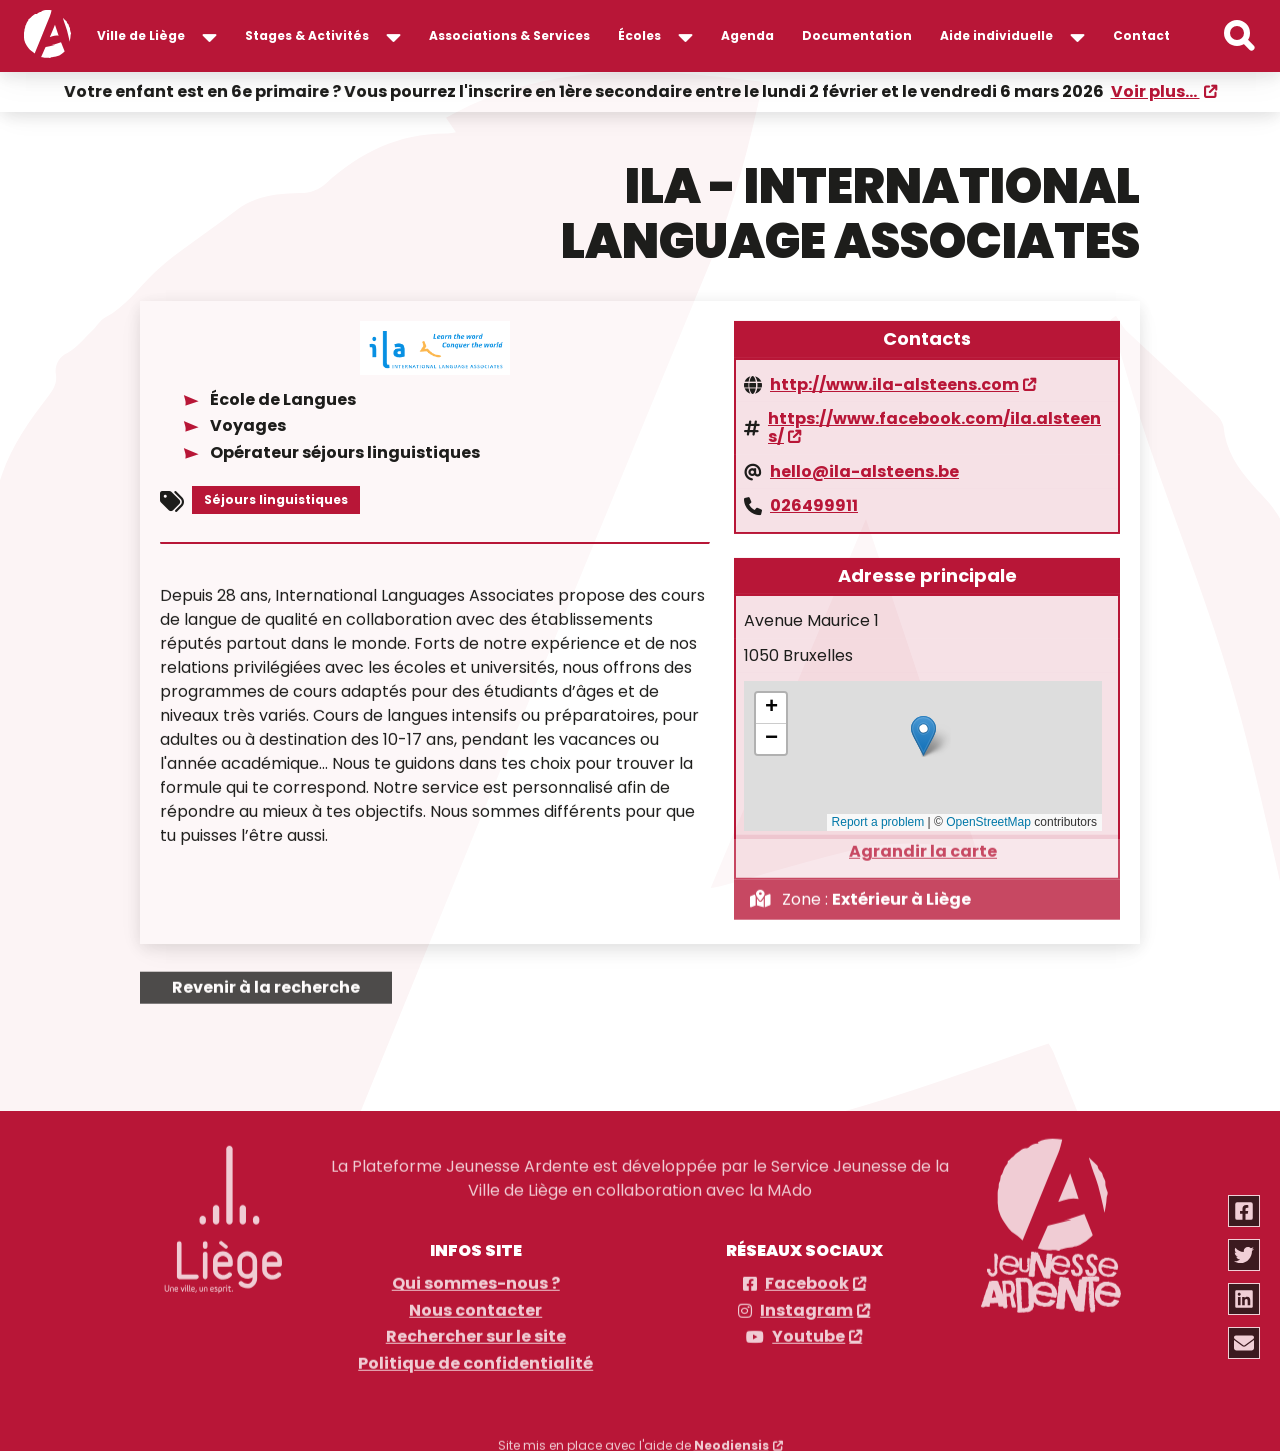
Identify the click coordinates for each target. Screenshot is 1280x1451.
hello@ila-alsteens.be (864, 470)
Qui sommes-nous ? (476, 1277)
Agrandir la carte (923, 844)
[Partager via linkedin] (1245, 1299)
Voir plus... (1155, 90)
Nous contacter (475, 1304)
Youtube (808, 1330)
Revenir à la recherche (266, 979)
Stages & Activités (307, 35)
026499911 (814, 504)
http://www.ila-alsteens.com (894, 383)
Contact (1141, 35)
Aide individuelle (996, 35)
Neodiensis (731, 1438)
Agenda (747, 35)
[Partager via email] (1245, 1343)
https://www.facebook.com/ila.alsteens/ (934, 426)
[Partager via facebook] (1245, 1211)
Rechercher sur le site (476, 1330)
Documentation (857, 35)
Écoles (639, 35)
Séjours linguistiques (276, 497)
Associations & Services (509, 35)
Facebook (807, 1277)
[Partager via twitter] (1245, 1255)
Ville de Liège (141, 35)
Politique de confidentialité (475, 1357)
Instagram (806, 1304)
